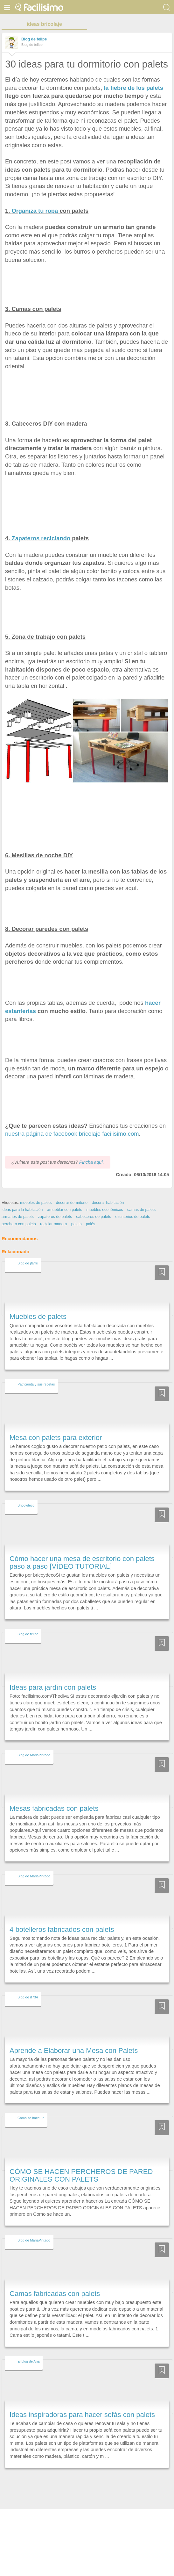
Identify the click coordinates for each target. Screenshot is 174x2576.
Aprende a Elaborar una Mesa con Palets (74, 2050)
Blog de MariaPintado (33, 1755)
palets (76, 1224)
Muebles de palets (38, 1316)
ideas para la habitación (22, 1210)
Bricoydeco (25, 1505)
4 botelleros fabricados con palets (62, 1929)
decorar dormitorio (71, 1203)
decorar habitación (108, 1203)
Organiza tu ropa (34, 210)
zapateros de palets (55, 1217)
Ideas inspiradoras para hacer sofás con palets (82, 2415)
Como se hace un (30, 2118)
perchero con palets (19, 1224)
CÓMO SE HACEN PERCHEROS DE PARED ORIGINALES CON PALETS (81, 2175)
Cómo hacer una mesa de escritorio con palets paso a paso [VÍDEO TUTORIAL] (82, 1562)
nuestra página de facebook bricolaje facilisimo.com (72, 1133)
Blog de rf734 (27, 1997)
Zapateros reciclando (40, 538)
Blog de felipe (34, 39)
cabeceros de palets (93, 1217)
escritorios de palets (132, 1217)
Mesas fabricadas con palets (54, 1808)
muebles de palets (36, 1203)
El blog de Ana (28, 2361)
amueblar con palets (64, 1210)
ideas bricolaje (44, 24)
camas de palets (141, 1210)
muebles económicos (105, 1210)
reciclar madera (53, 1224)
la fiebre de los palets (133, 87)
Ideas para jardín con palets (53, 1687)
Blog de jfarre (27, 1263)
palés (90, 1224)
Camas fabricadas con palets (55, 2294)
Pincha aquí (91, 1162)
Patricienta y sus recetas (36, 1384)
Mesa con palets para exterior (56, 1438)
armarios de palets (18, 1217)
